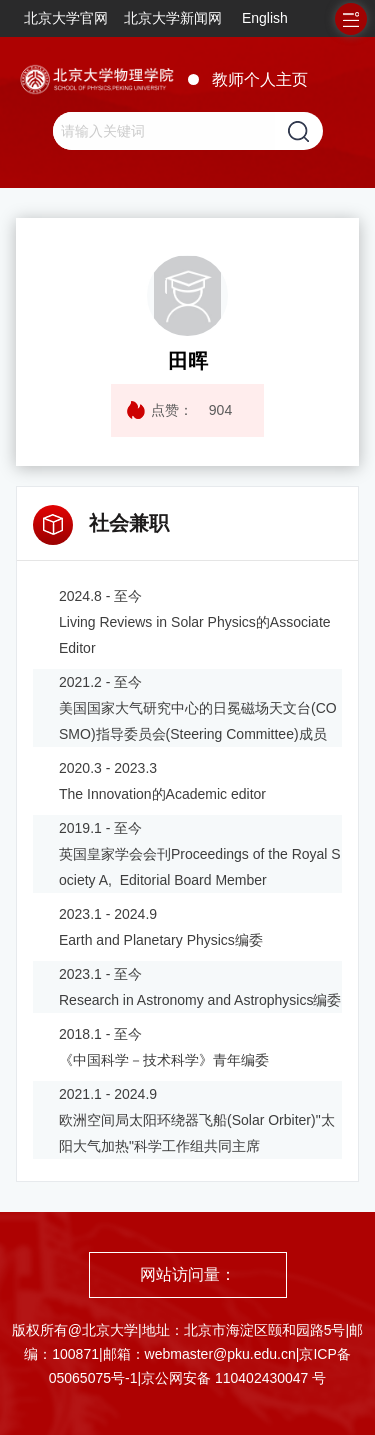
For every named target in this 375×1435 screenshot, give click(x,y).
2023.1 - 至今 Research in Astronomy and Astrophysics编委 (200, 987)
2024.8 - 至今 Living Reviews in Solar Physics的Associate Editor (195, 622)
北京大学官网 (66, 18)
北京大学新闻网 (173, 18)
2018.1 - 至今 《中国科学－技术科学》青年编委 (164, 1047)
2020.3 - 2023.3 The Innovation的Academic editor (162, 781)
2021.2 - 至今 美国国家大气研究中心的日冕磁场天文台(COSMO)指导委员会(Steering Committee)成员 (198, 708)
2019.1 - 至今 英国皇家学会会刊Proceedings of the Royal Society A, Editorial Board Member (200, 854)
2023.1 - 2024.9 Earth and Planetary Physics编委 (161, 927)
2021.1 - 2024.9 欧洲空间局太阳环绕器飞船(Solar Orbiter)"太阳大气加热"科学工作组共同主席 (197, 1120)
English (265, 18)
